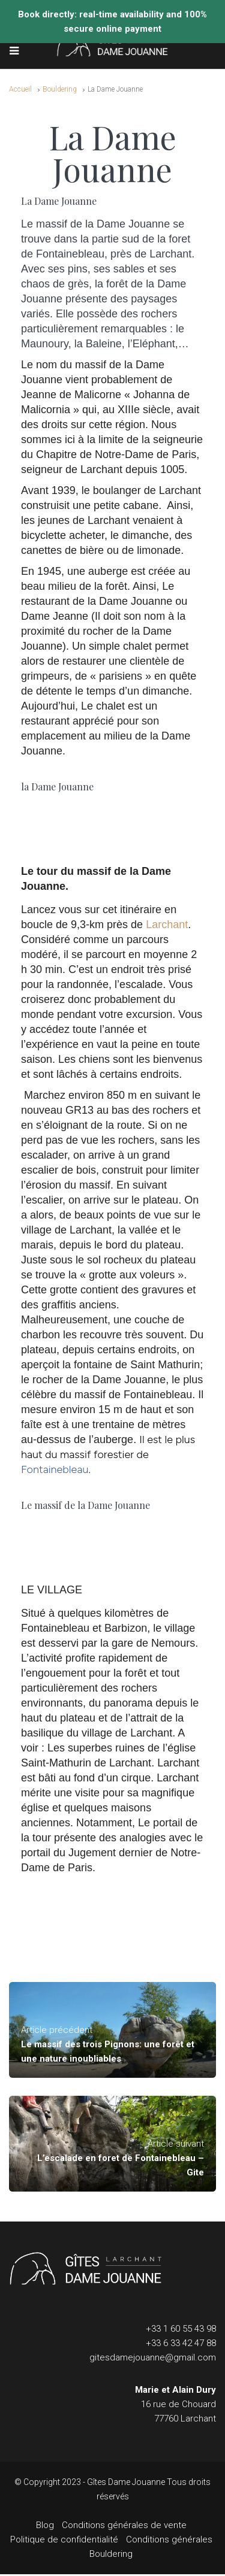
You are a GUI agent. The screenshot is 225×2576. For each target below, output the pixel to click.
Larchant (167, 925)
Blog (45, 2525)
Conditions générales (169, 2539)
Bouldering (60, 89)
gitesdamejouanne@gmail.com (152, 2357)
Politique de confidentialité (64, 2539)
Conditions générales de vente (124, 2525)
